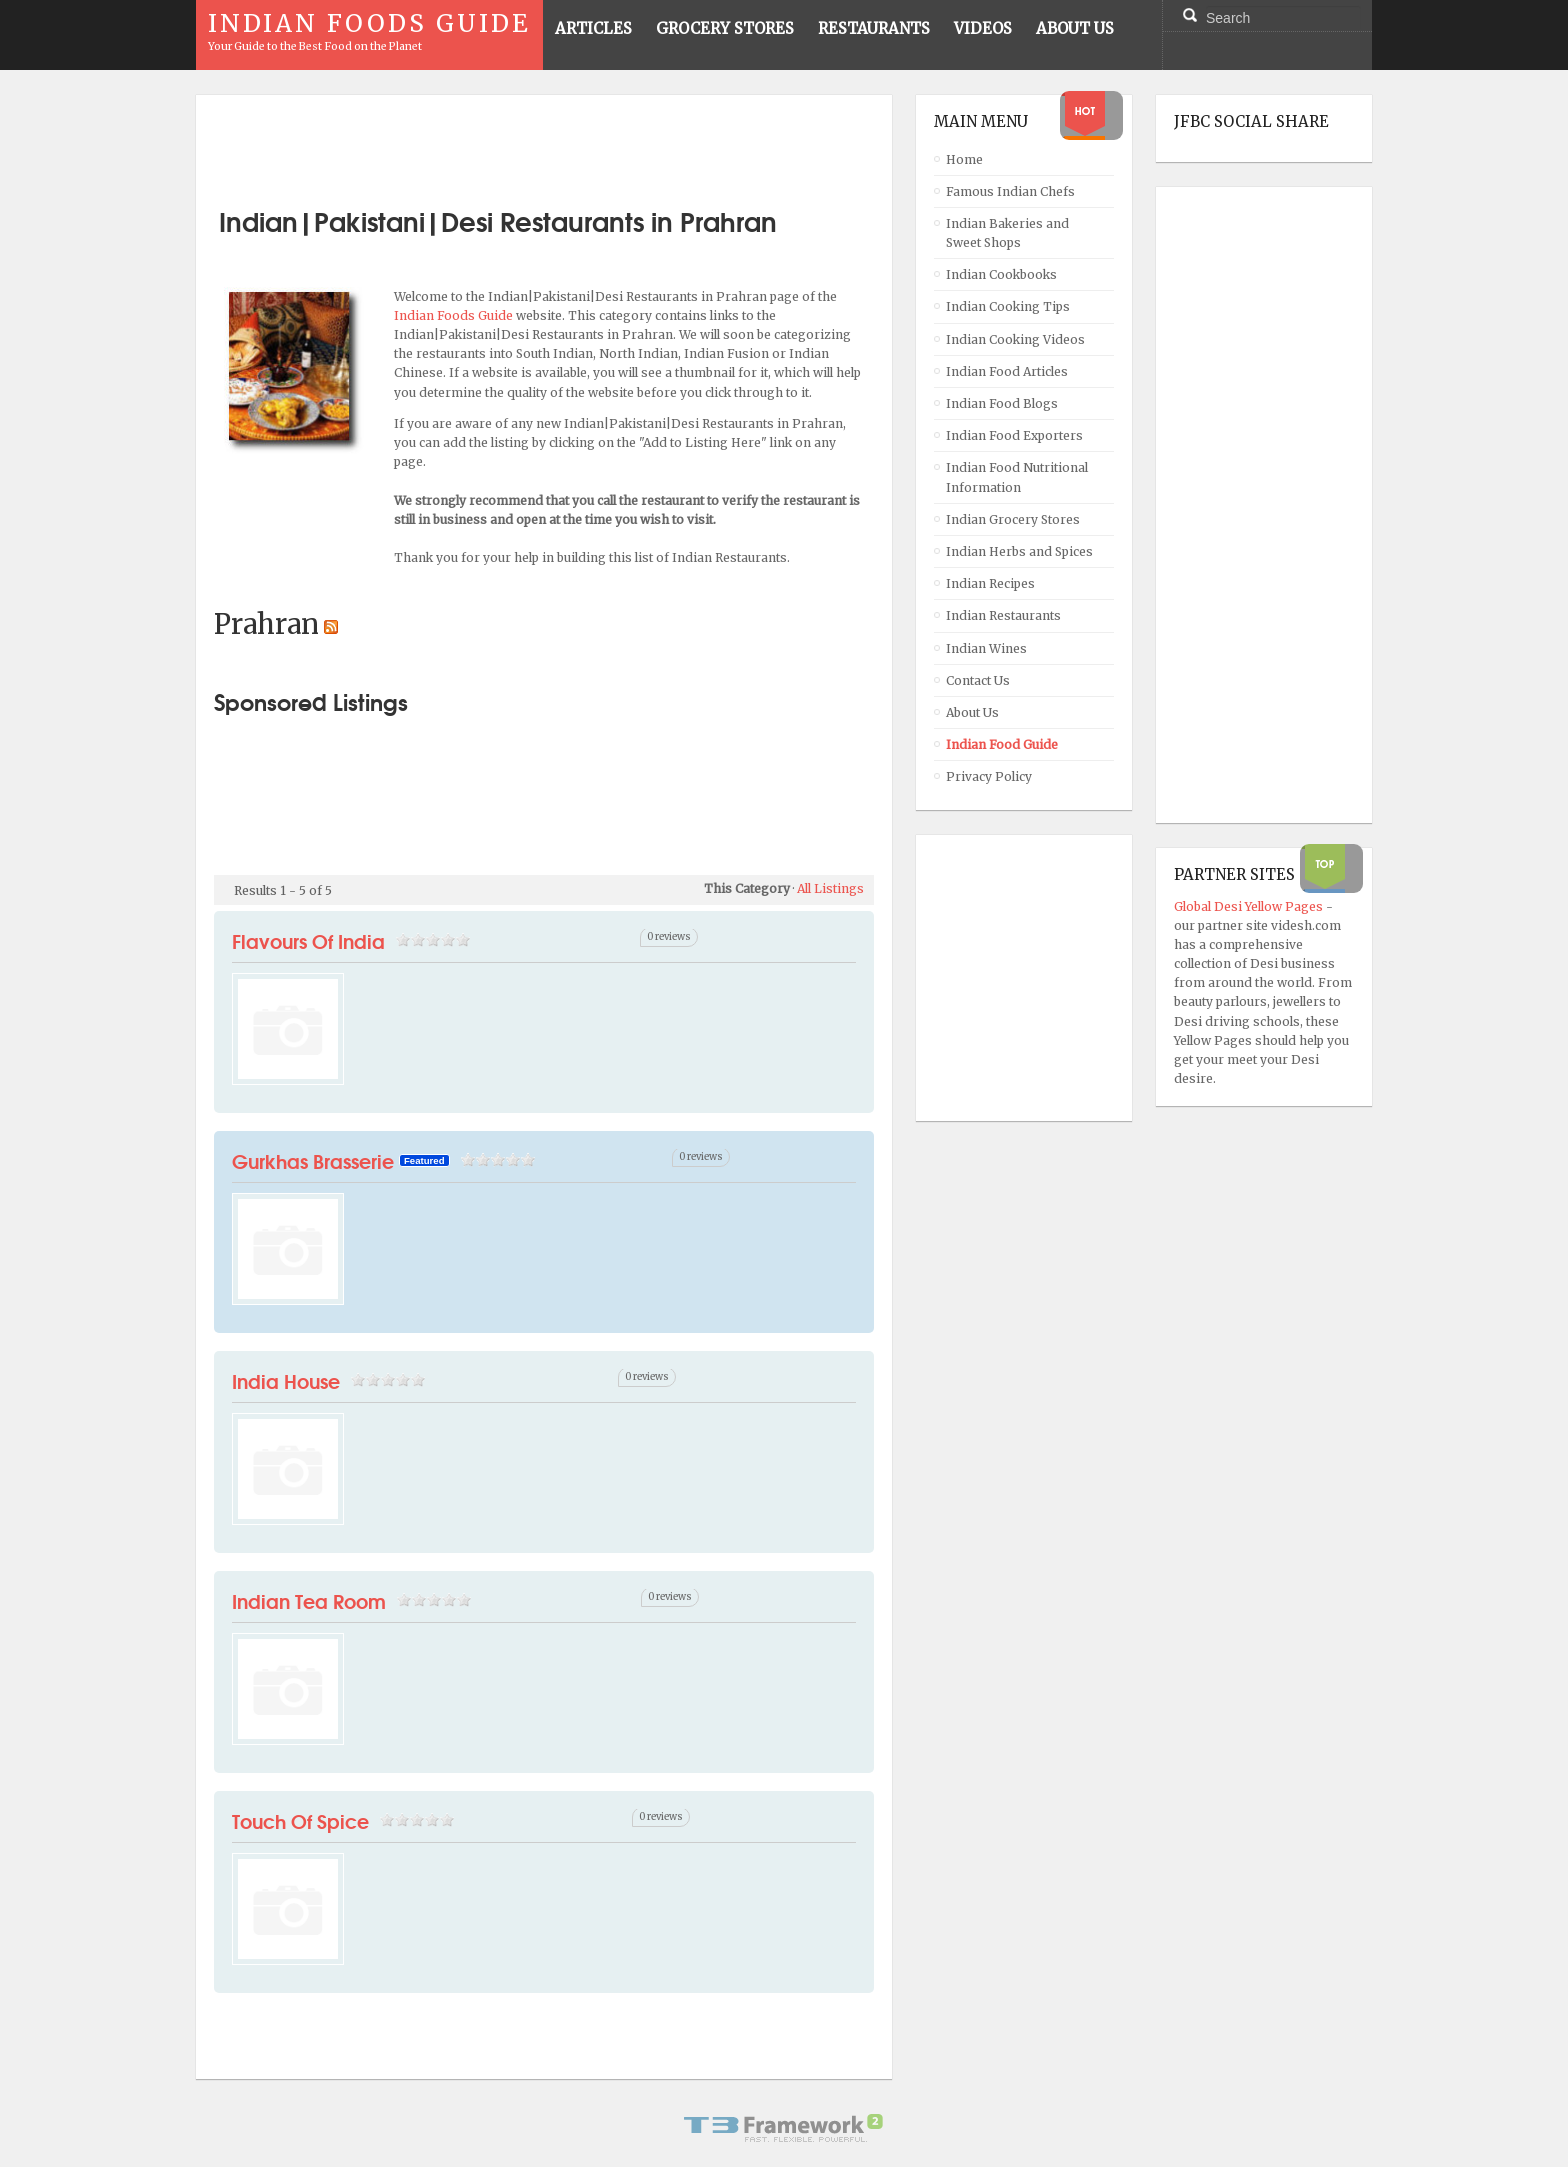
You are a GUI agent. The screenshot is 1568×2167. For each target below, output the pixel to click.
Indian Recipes (990, 583)
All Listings (830, 888)
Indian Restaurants (1003, 615)
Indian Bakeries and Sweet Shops (1007, 233)
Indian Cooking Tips (1008, 306)
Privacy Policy (989, 776)
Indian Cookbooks (1001, 274)
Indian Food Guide (1002, 744)
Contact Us (978, 680)
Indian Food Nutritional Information (1017, 477)
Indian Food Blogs (1002, 403)
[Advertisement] (544, 143)
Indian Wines (986, 648)
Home (964, 159)
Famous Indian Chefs (1010, 191)
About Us (972, 712)
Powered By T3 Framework (784, 2128)
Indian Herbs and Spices (1019, 551)
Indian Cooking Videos (1015, 339)
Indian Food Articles (1007, 371)
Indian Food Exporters (1014, 435)
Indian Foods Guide (455, 315)
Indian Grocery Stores (1013, 519)
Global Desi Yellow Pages (1250, 906)
